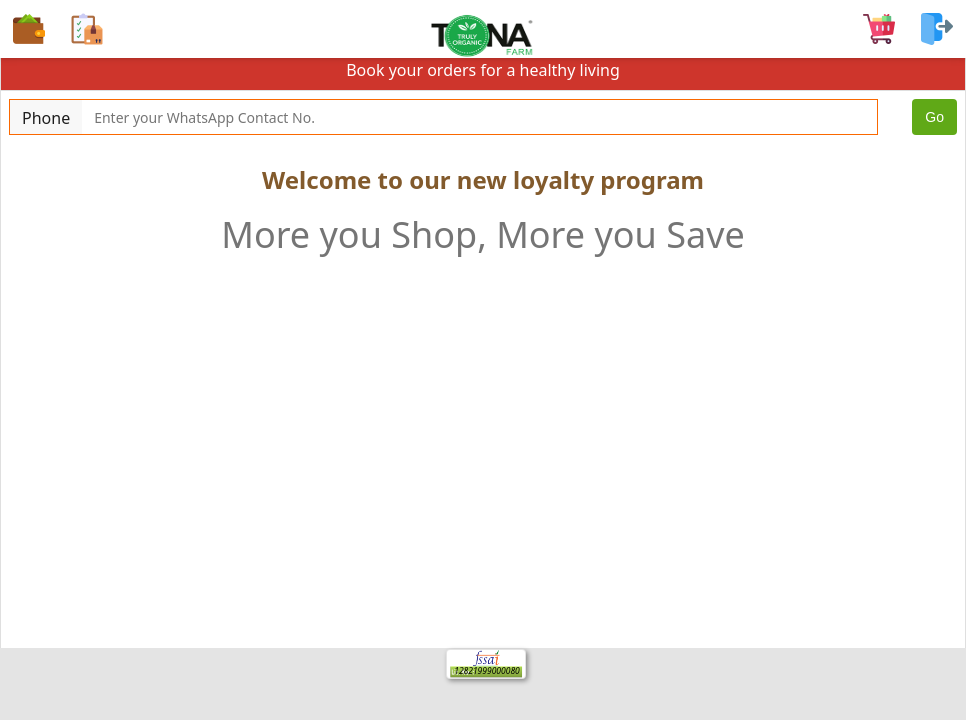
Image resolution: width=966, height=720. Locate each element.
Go (934, 117)
